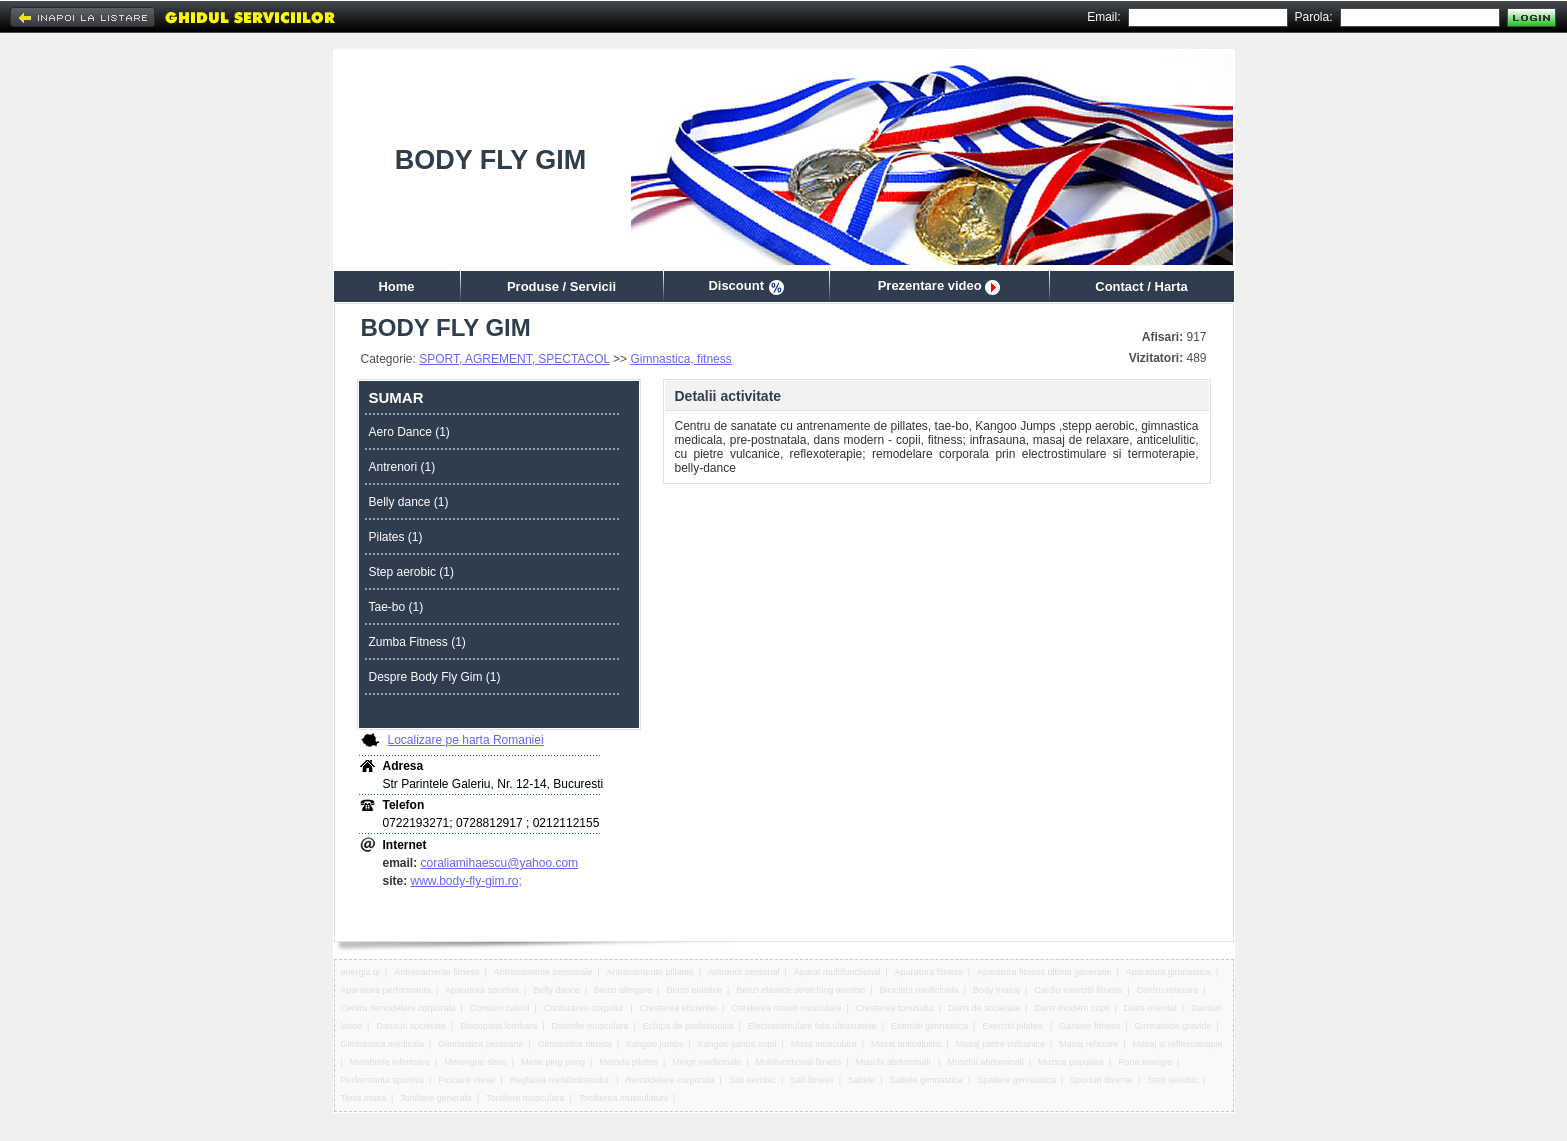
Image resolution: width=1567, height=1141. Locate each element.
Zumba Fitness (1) (417, 642)
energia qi (361, 972)
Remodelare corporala (670, 1080)
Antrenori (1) (402, 467)
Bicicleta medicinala (919, 990)
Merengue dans (475, 1062)
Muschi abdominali (894, 1062)
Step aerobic (1172, 1080)
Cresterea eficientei (679, 1008)
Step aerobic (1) (411, 572)
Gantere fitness (1089, 1026)
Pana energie (1145, 1062)
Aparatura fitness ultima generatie (1044, 972)
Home (396, 286)
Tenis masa (364, 1098)
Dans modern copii (1071, 1008)
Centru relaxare (1168, 990)
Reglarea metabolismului (561, 1080)
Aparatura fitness (929, 972)
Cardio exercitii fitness (1078, 990)
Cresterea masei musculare (786, 1008)
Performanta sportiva (383, 1080)
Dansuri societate (411, 1026)
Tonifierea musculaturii (624, 1098)
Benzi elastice (694, 990)
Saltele (862, 1080)
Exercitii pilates (1013, 1026)
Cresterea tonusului (895, 1008)
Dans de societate (984, 1008)
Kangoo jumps (655, 1044)
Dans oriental (1150, 1008)
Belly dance (556, 990)
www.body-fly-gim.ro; (466, 881)
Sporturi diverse (1101, 1080)
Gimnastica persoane (480, 1044)
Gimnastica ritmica (575, 1044)
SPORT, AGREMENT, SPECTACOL (514, 359)
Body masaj (996, 990)
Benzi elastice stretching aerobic (800, 990)
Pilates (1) (396, 537)
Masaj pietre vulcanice (1000, 1044)
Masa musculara (824, 1044)
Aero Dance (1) (409, 432)
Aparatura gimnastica (1168, 972)
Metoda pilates (628, 1062)
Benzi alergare (623, 990)
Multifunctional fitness (799, 1062)
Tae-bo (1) (396, 607)
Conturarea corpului (585, 1008)
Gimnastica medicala (383, 1044)
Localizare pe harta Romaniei (466, 740)
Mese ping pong (553, 1062)
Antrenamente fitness (436, 972)
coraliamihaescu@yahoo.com (500, 863)
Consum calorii (500, 1008)
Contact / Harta (1141, 286)
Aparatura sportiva (482, 990)
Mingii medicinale (706, 1062)
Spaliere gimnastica (1016, 1080)
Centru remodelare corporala (398, 1008)
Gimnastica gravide (1173, 1026)
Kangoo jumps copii (737, 1044)
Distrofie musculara (590, 1026)
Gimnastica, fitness (680, 359)
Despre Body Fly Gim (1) (435, 677)
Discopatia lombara (498, 1026)
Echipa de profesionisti (688, 1026)
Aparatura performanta (386, 990)
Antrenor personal (744, 972)
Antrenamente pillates (650, 972)
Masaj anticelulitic (906, 1044)
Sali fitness (812, 1080)
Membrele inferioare (390, 1062)
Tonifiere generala (436, 1098)
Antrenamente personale (543, 972)
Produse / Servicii (561, 286)
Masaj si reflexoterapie (1178, 1044)
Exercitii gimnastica (929, 1026)
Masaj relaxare (1088, 1044)
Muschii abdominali (985, 1062)
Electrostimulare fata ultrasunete (812, 1026)
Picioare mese (466, 1080)
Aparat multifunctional (837, 972)
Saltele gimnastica (926, 1080)
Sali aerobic (752, 1080)
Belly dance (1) (409, 502)
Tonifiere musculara (525, 1098)
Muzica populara (1071, 1062)
